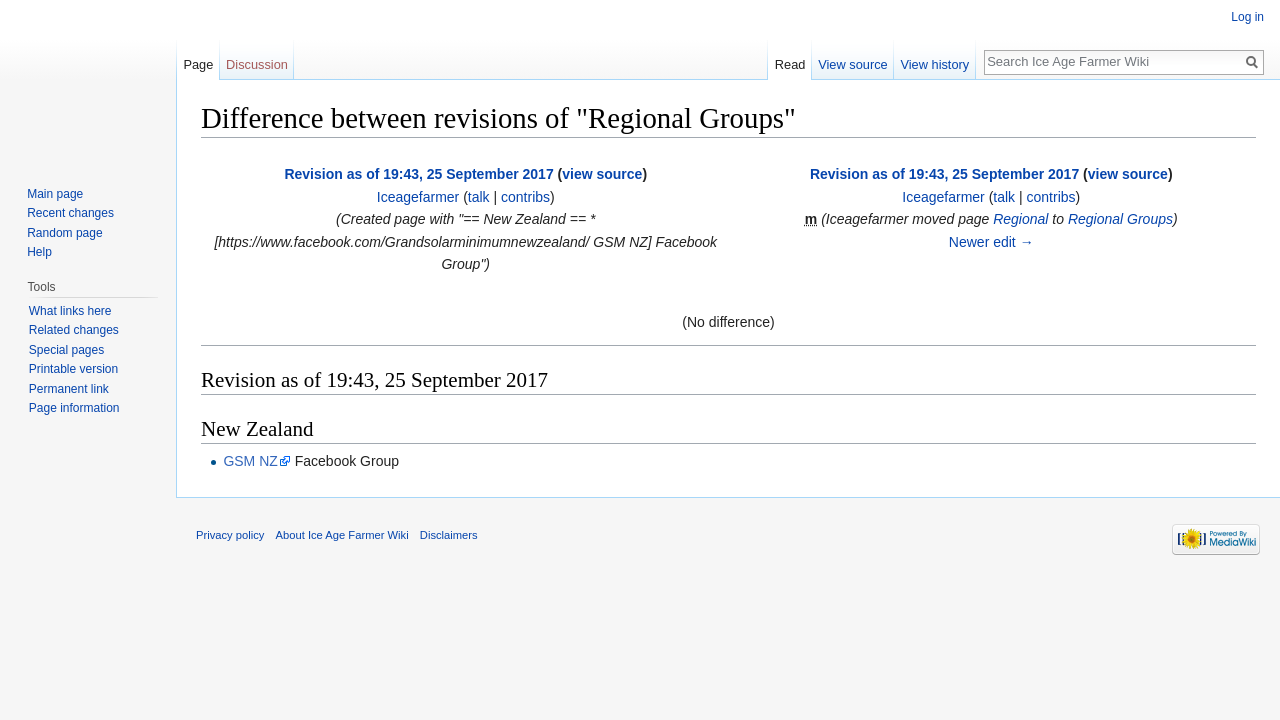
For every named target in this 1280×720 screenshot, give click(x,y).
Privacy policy (230, 535)
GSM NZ (250, 461)
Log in (1247, 17)
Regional (1020, 219)
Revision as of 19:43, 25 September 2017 (418, 174)
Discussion (257, 64)
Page (198, 64)
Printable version (73, 369)
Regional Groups (1120, 219)
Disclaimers (449, 535)
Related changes (74, 330)
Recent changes (70, 213)
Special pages (66, 350)
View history (934, 64)
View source (852, 64)
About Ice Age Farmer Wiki (342, 535)
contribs (525, 197)
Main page (55, 194)
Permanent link (69, 389)
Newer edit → (991, 242)
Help (39, 252)
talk (479, 197)
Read (790, 64)
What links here (70, 311)
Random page (64, 233)
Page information (74, 408)
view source (602, 174)
